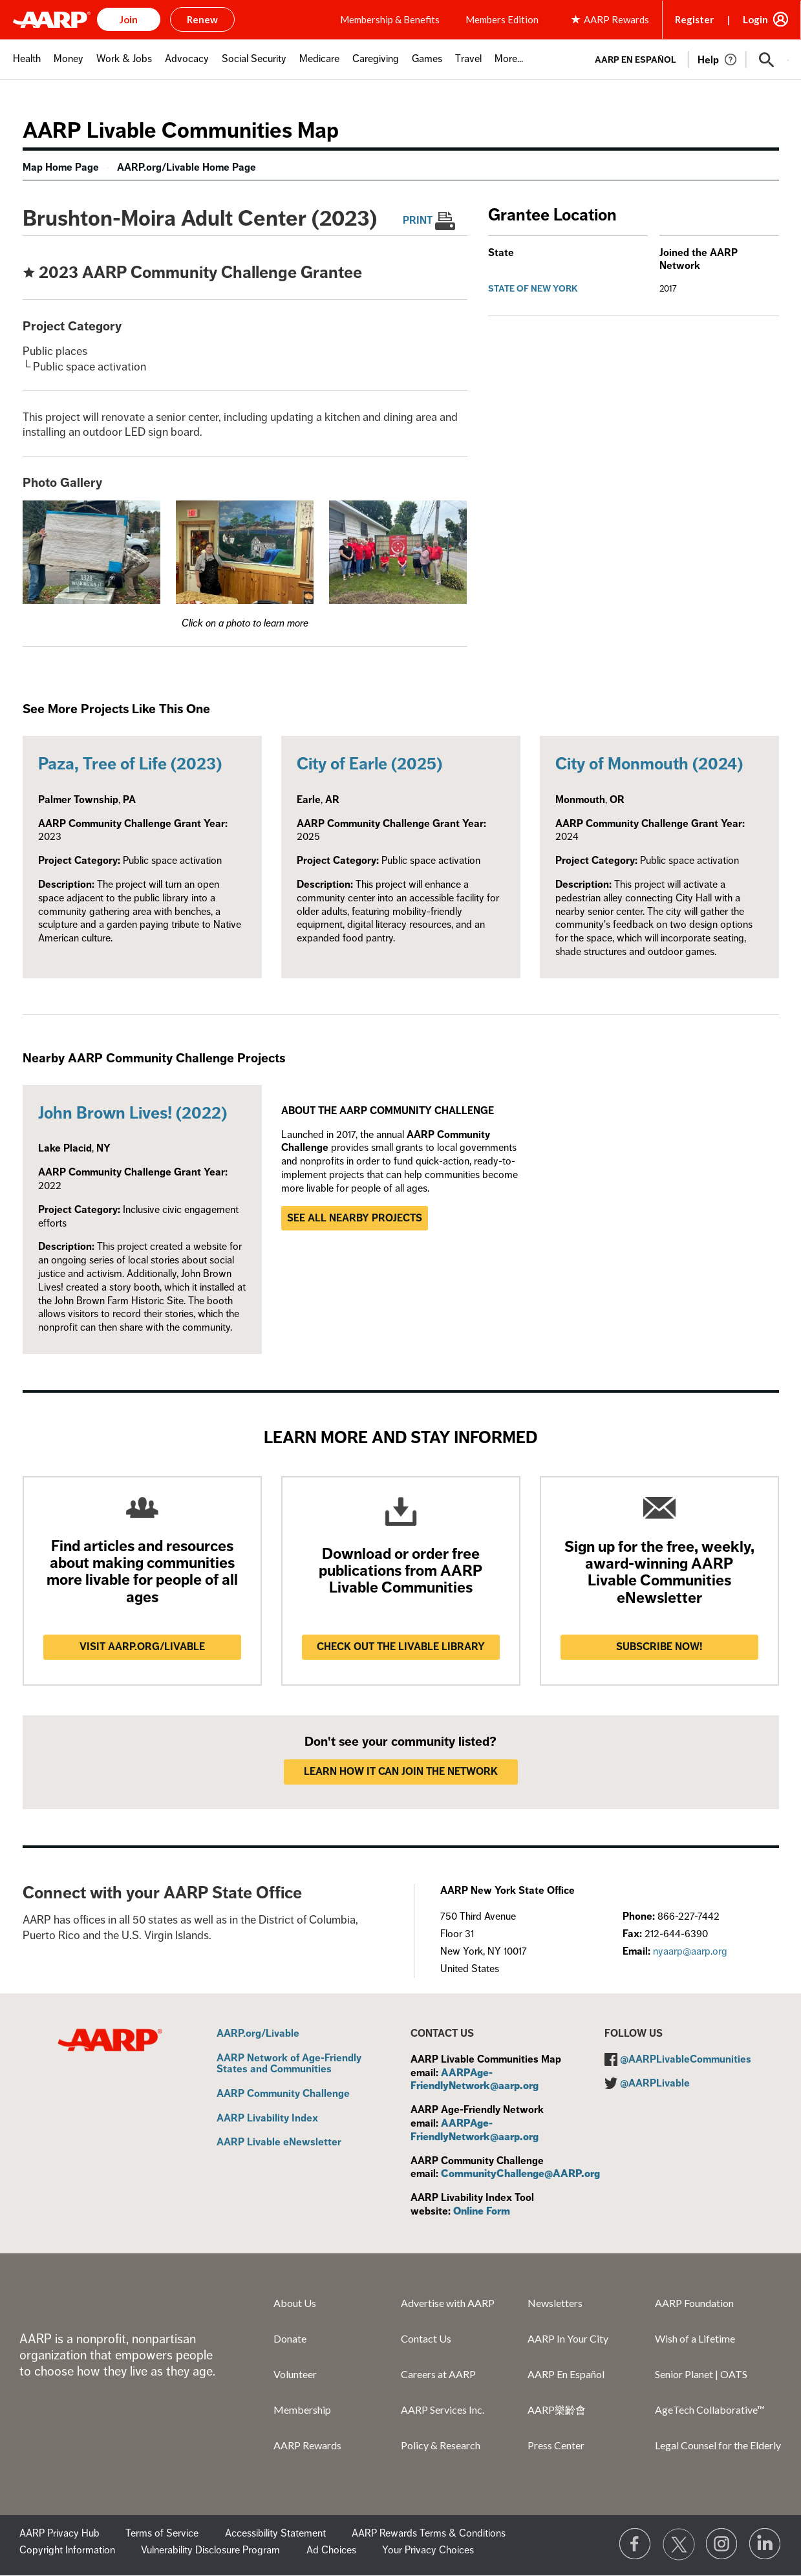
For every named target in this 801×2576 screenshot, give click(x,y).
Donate (289, 2338)
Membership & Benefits (390, 19)
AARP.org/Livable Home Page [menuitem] (186, 167)
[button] (766, 60)
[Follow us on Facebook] (635, 2544)
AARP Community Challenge (283, 2094)
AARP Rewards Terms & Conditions (429, 2533)
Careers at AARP (438, 2374)
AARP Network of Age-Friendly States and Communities (289, 2064)
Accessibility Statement (275, 2533)
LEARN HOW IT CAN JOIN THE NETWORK (401, 1771)
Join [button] (129, 19)
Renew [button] (202, 19)
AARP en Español (635, 59)
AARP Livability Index (267, 2119)
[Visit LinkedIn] (765, 2544)
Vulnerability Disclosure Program (210, 2550)
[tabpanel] (686, 58)
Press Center (556, 2445)
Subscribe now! (659, 1646)
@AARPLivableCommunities (685, 2059)
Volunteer (295, 2374)
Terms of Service (161, 2533)
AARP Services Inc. (442, 2409)
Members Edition (502, 19)
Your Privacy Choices (428, 2550)
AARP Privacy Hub (59, 2533)
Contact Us (426, 2338)
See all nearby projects (354, 1218)
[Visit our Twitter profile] (679, 2544)
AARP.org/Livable (258, 2034)
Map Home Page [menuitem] (61, 167)
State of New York (532, 288)
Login (755, 19)
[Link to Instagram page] (722, 2544)
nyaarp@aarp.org (690, 1951)
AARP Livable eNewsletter (279, 2143)
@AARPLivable (655, 2083)
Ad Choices (331, 2550)
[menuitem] (27, 65)
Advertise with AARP (448, 2303)
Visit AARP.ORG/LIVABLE (142, 1646)
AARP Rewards (307, 2445)
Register (694, 19)
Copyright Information (67, 2550)
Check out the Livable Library (401, 1646)
